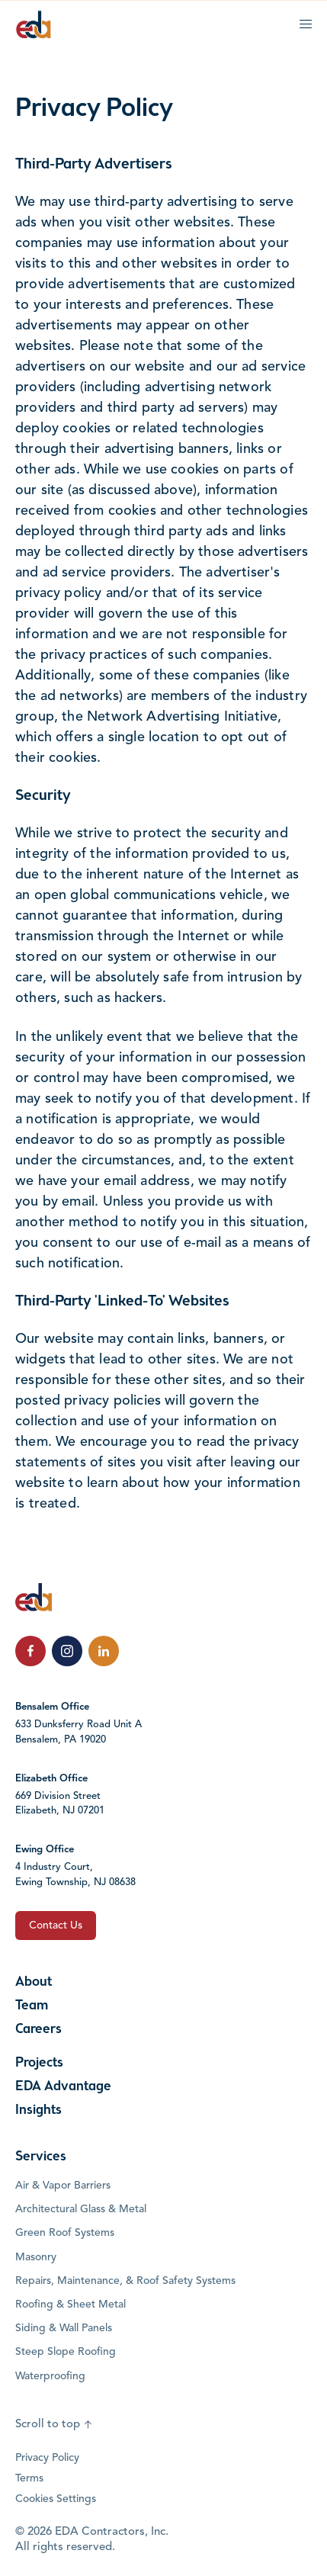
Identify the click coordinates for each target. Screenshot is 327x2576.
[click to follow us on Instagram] (67, 1651)
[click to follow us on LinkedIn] (103, 1651)
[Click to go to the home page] (33, 24)
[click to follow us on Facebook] (30, 1651)
